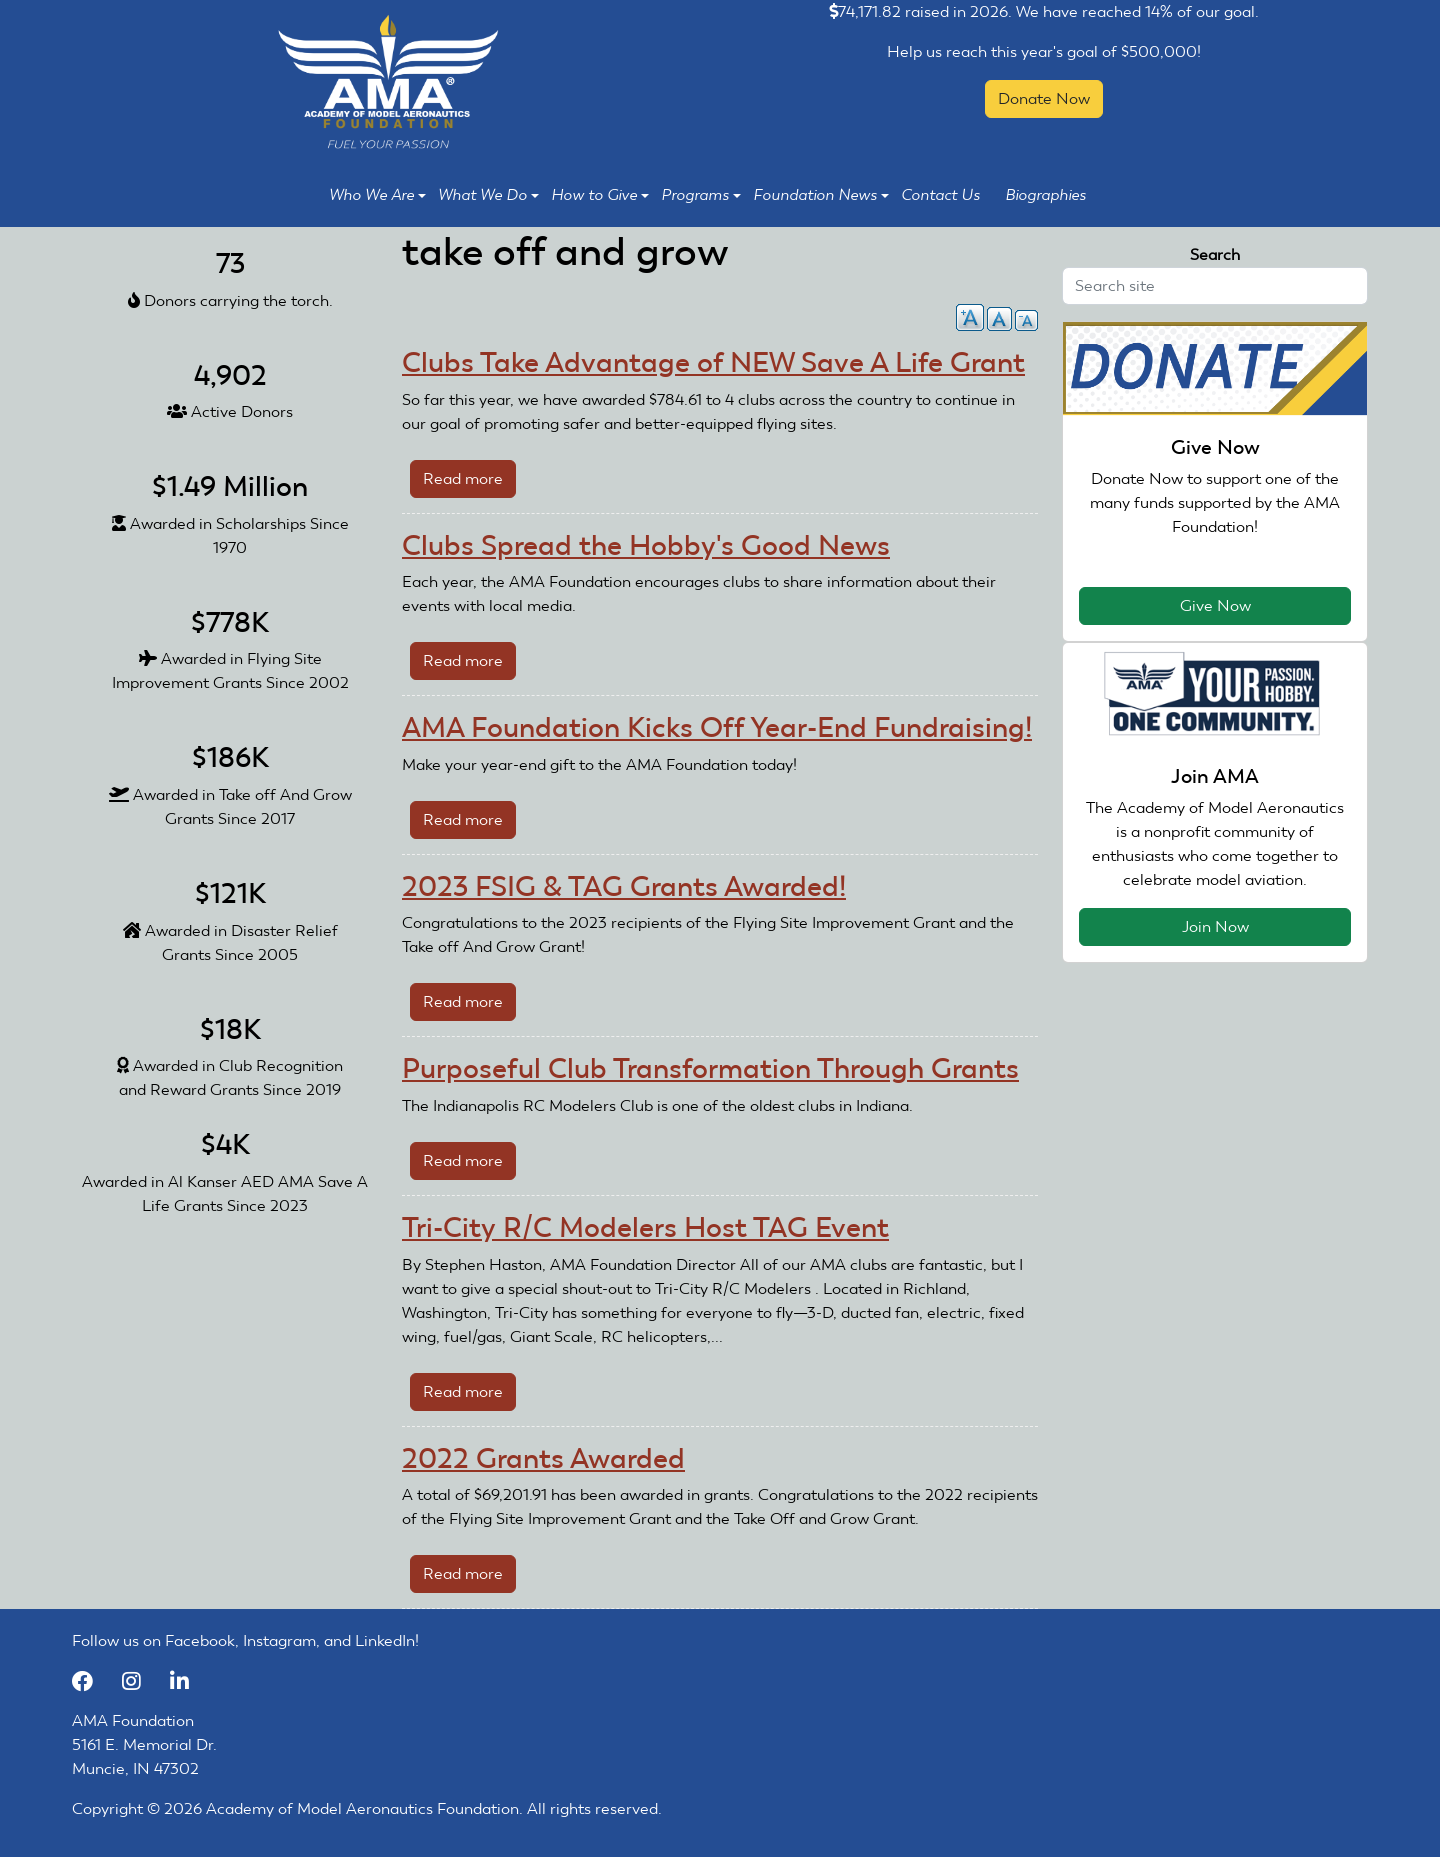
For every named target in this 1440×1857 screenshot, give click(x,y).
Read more (469, 482)
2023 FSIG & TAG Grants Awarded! (624, 886)
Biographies (1045, 195)
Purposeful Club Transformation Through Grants (710, 1068)
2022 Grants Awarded (543, 1458)
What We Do (488, 195)
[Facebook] (92, 1680)
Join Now (1215, 926)
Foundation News (821, 195)
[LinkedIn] (187, 1680)
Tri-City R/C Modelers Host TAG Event (645, 1227)
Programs (701, 195)
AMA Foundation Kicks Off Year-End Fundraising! (717, 727)
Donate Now (1044, 98)
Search (1215, 254)
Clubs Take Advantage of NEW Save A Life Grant (713, 362)
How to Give (600, 195)
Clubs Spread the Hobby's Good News (646, 545)
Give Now (1215, 605)
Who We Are (377, 195)
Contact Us (940, 195)
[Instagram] (141, 1680)
